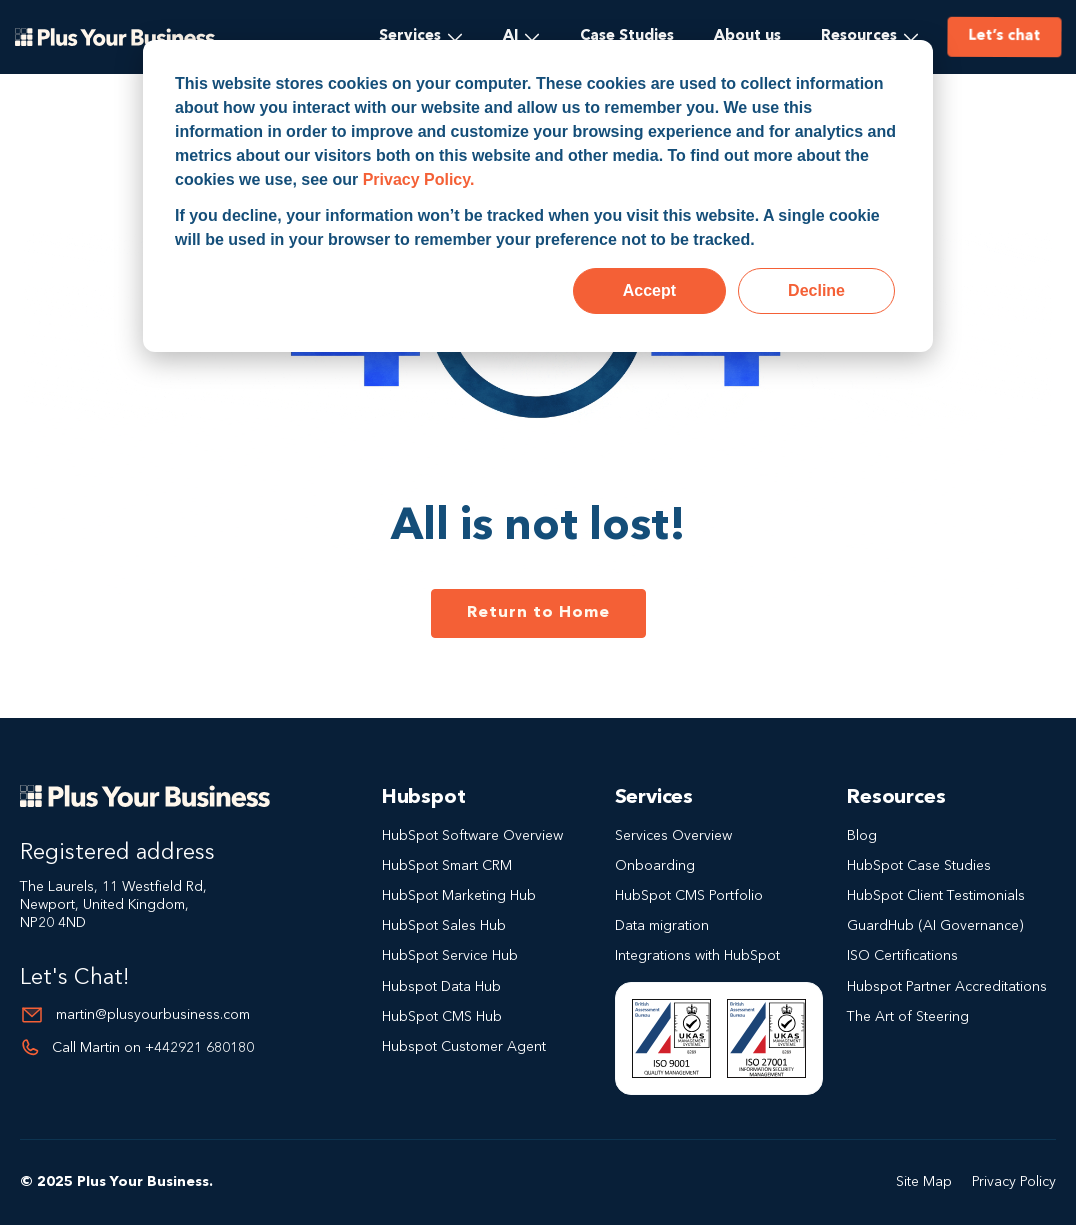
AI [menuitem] (510, 36)
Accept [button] (649, 290)
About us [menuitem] (747, 36)
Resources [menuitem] (859, 36)
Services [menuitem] (410, 36)
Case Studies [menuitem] (627, 36)
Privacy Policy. (419, 179)
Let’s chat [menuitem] (1002, 36)
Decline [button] (816, 290)
